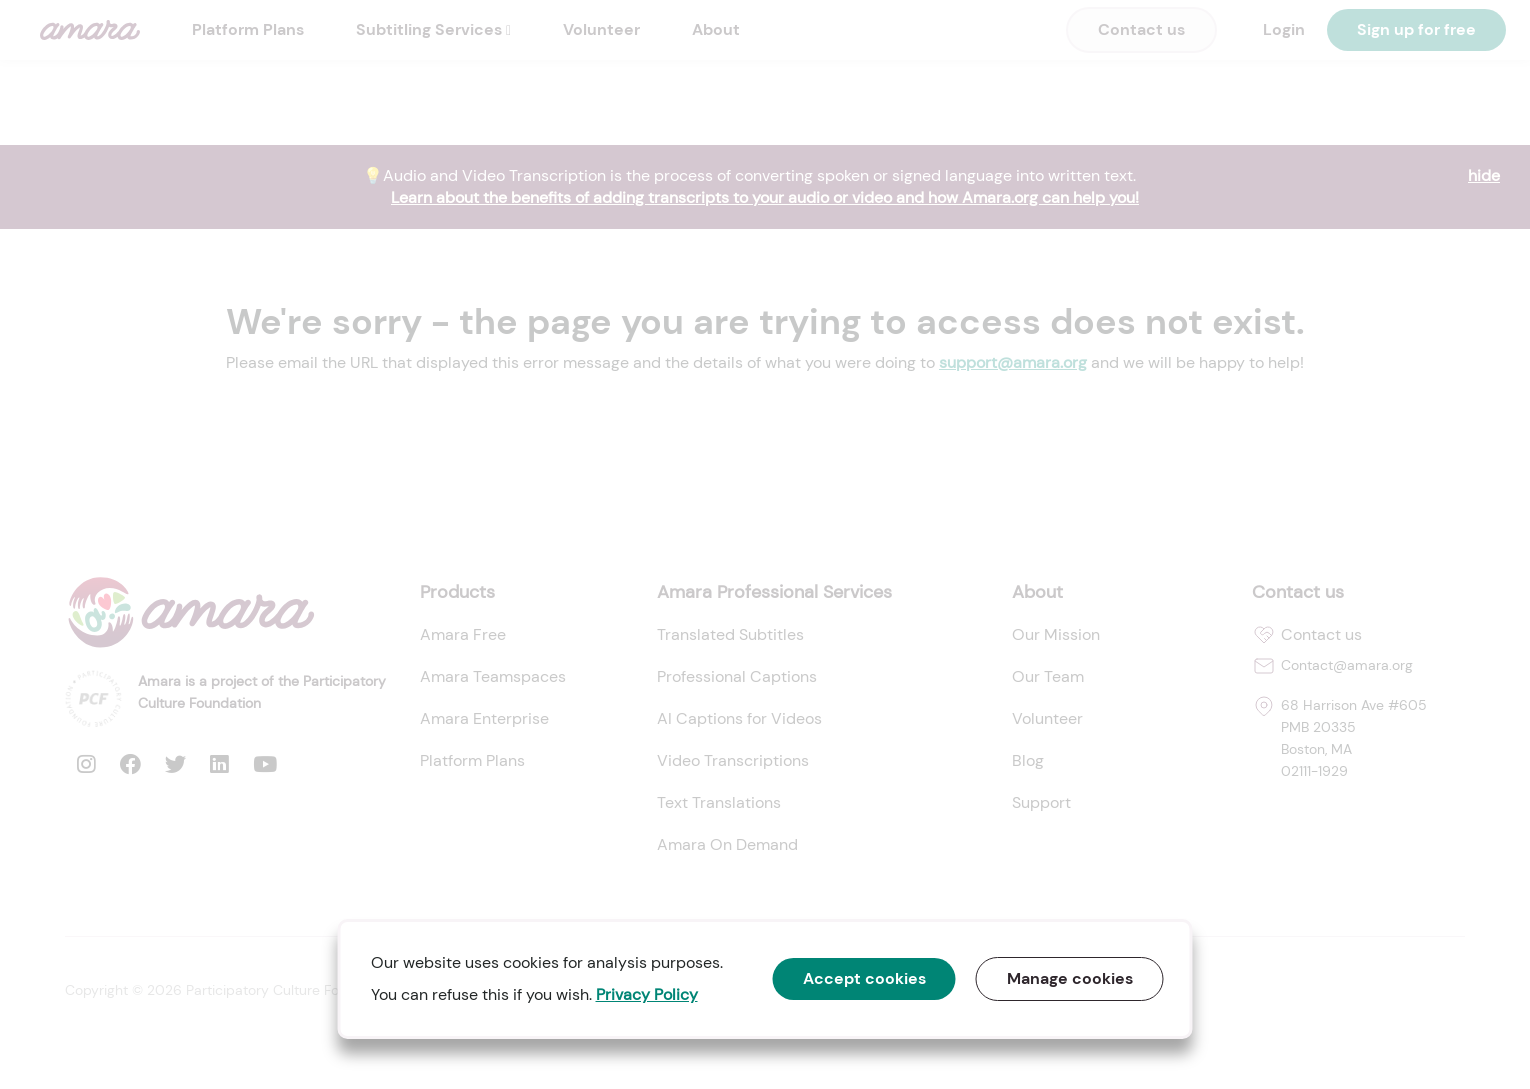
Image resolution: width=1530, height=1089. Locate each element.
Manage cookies (1070, 978)
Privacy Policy (647, 994)
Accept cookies (864, 978)
